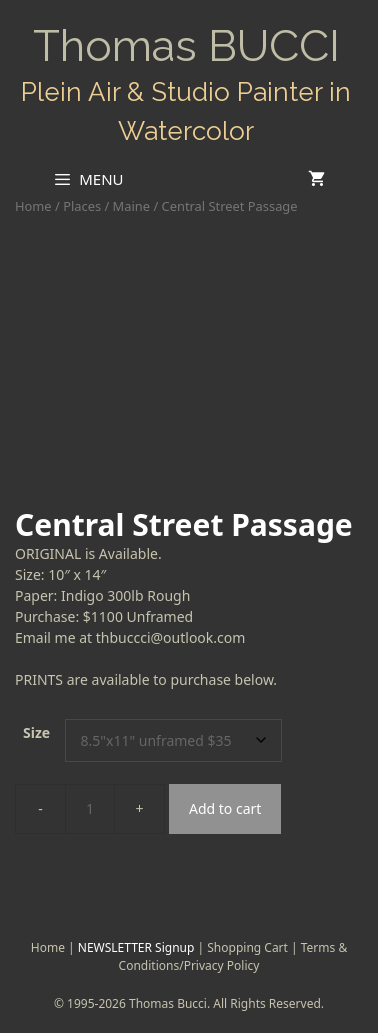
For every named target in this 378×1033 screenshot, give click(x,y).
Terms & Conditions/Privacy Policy (233, 956)
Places (82, 206)
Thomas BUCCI (186, 45)
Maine (131, 206)
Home (33, 206)
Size (36, 732)
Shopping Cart (247, 947)
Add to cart (225, 808)
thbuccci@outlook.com (171, 637)
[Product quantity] (90, 809)
